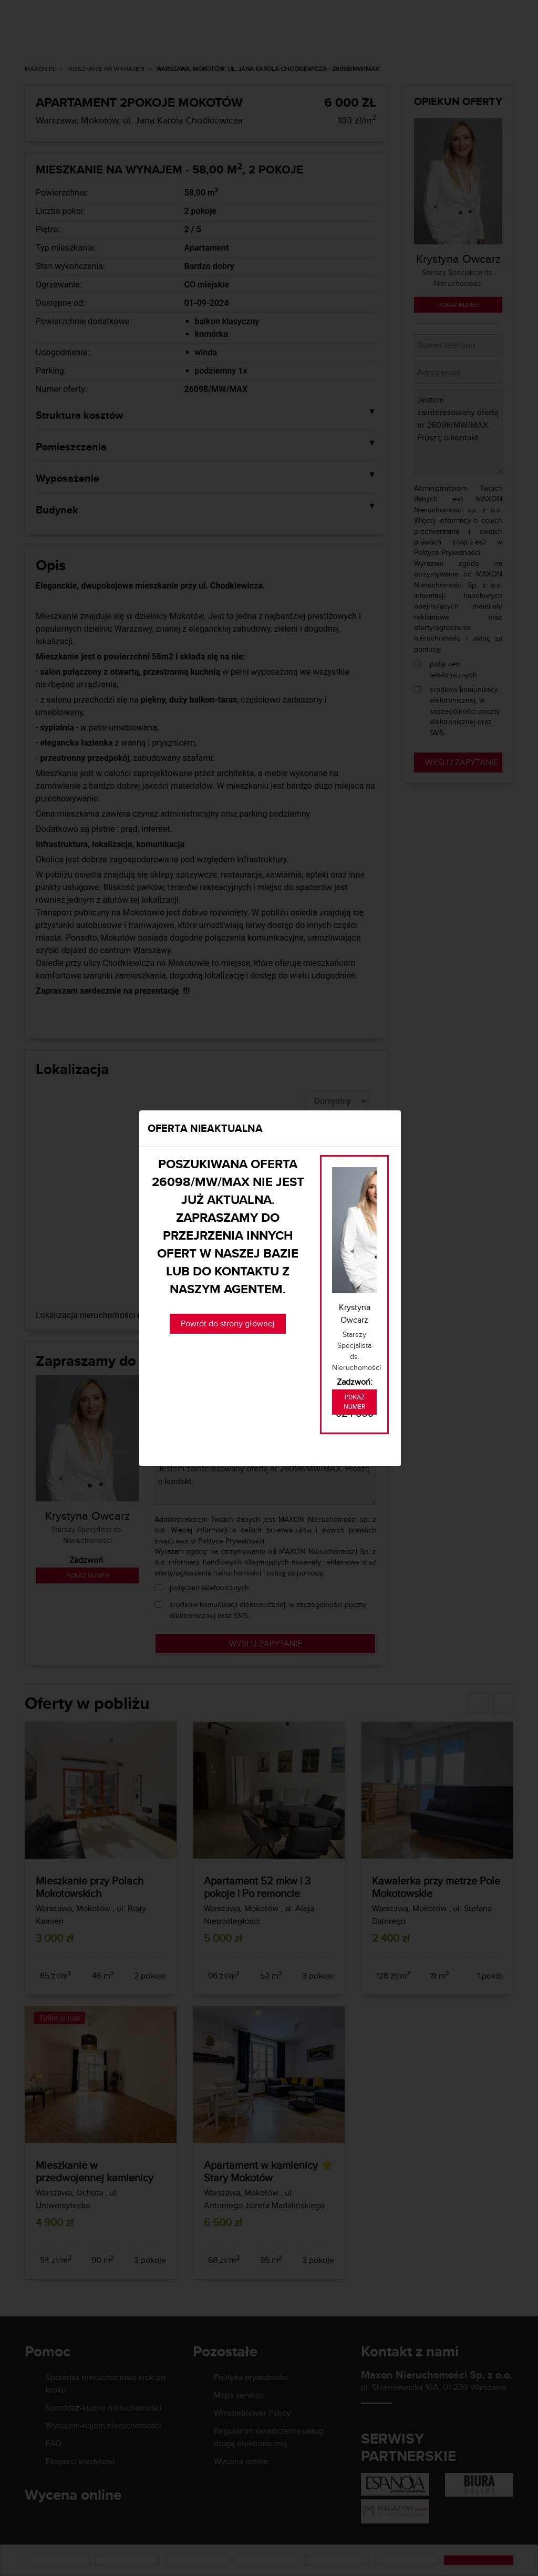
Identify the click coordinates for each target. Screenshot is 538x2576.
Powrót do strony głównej (228, 1323)
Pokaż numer (354, 1402)
